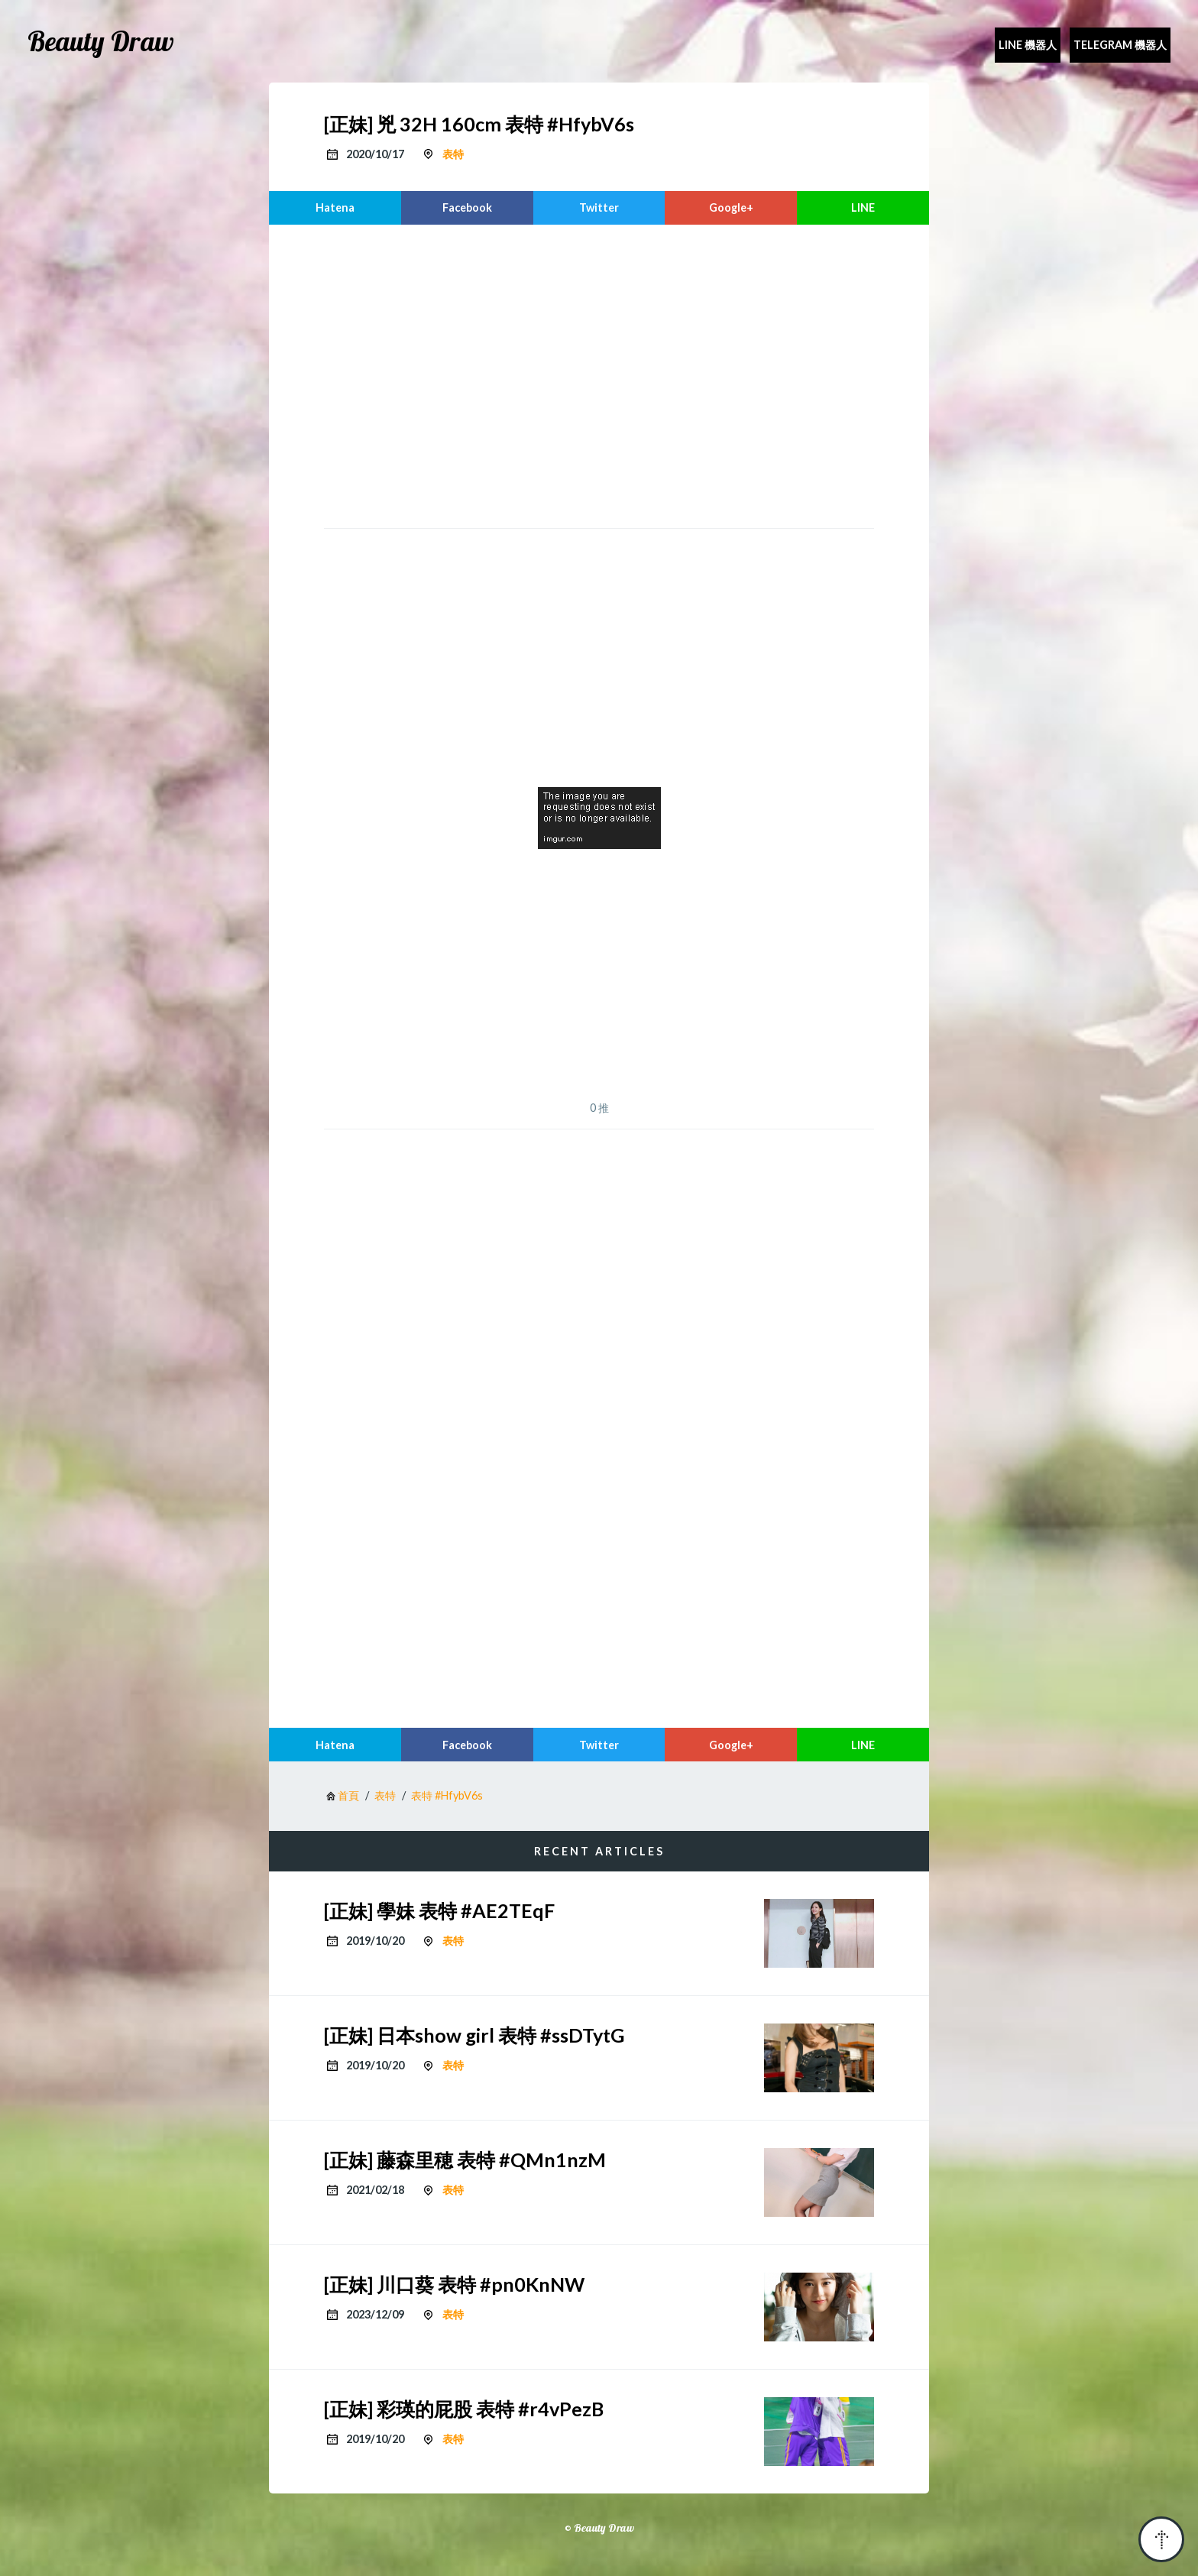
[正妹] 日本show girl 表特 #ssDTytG (474, 2035)
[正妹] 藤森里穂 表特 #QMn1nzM (465, 2159)
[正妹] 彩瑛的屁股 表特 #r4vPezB (464, 2408)
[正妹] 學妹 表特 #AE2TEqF (439, 1910)
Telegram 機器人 (1120, 44)
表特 (453, 153)
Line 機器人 (1028, 44)
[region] (599, 374)
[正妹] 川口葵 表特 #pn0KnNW (454, 2284)
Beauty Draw (101, 41)
